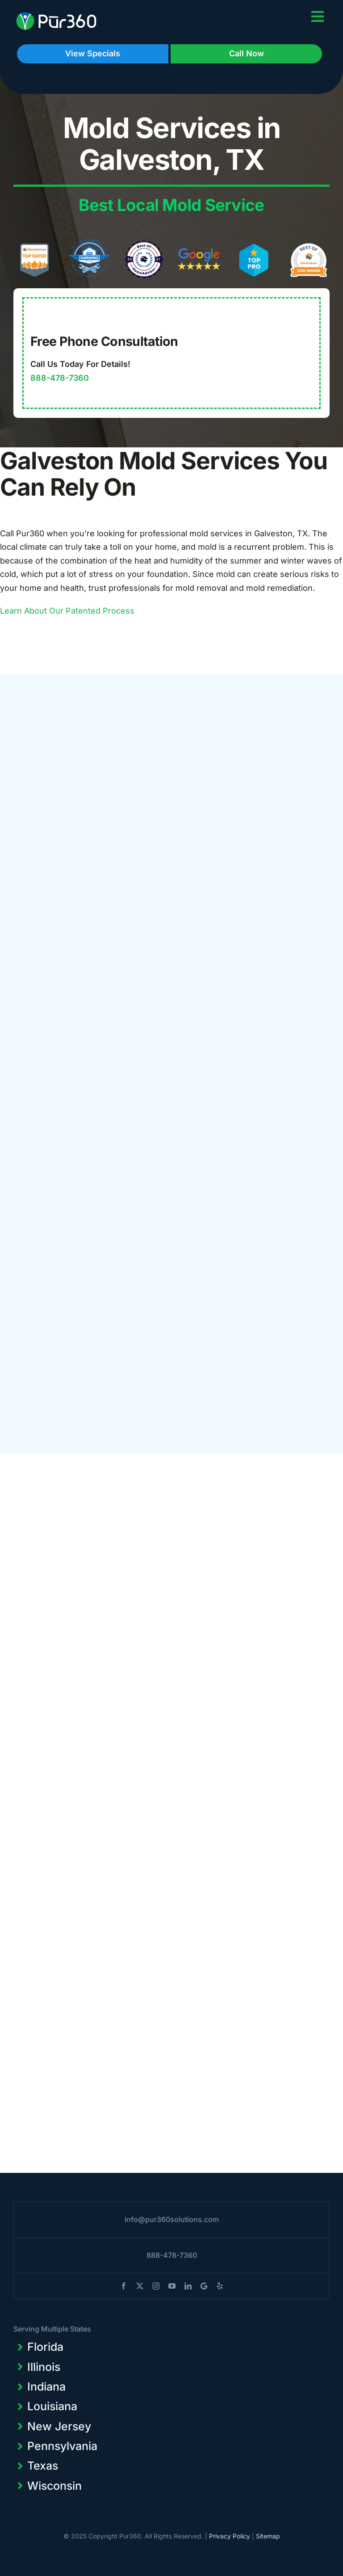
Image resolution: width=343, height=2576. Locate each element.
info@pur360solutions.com (172, 2219)
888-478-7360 (59, 378)
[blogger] (204, 2286)
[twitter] (139, 2286)
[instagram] (155, 2286)
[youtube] (172, 2286)
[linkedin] (188, 2286)
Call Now (246, 53)
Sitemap (268, 2536)
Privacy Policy (229, 2536)
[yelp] (219, 2286)
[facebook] (123, 2286)
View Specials (92, 53)
